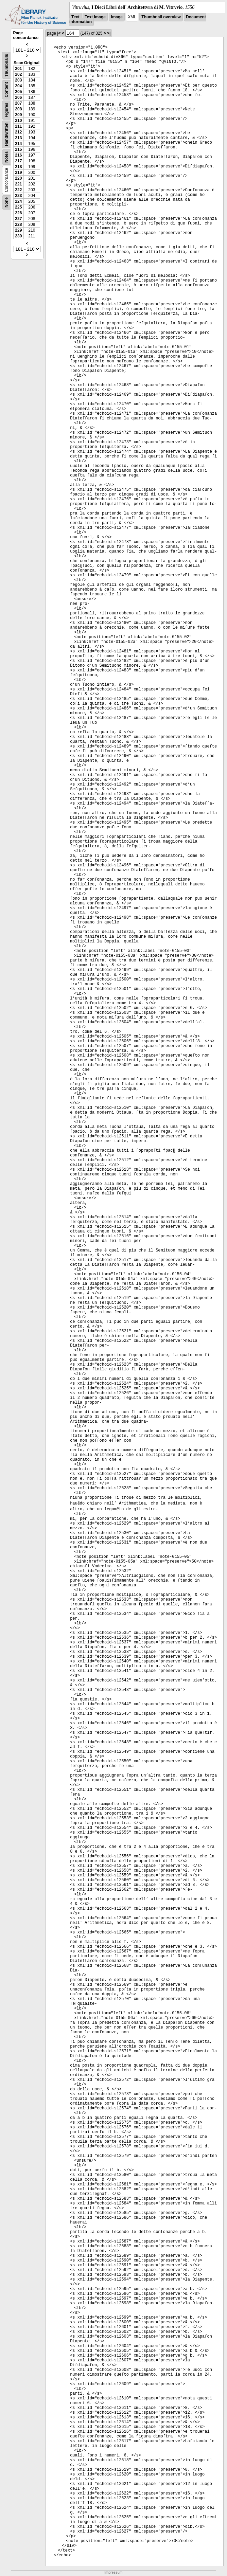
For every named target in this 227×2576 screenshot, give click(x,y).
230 (18, 236)
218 (18, 166)
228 (18, 224)
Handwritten (6, 134)
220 (18, 178)
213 (18, 138)
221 (18, 184)
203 (18, 80)
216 (18, 155)
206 (18, 97)
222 (18, 189)
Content (6, 89)
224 (18, 201)
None (6, 202)
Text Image (95, 17)
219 (18, 172)
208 (18, 109)
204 (18, 86)
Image (117, 17)
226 (18, 213)
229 (18, 230)
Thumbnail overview (160, 17)
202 (18, 74)
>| (108, 33)
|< (58, 33)
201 (18, 68)
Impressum (113, 2572)
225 (18, 207)
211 (18, 126)
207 (18, 103)
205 (18, 91)
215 (18, 149)
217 (18, 161)
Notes (6, 157)
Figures (6, 110)
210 (18, 120)
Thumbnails (6, 65)
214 (18, 143)
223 (18, 195)
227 (18, 218)
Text (75, 17)
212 (18, 132)
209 (18, 114)
